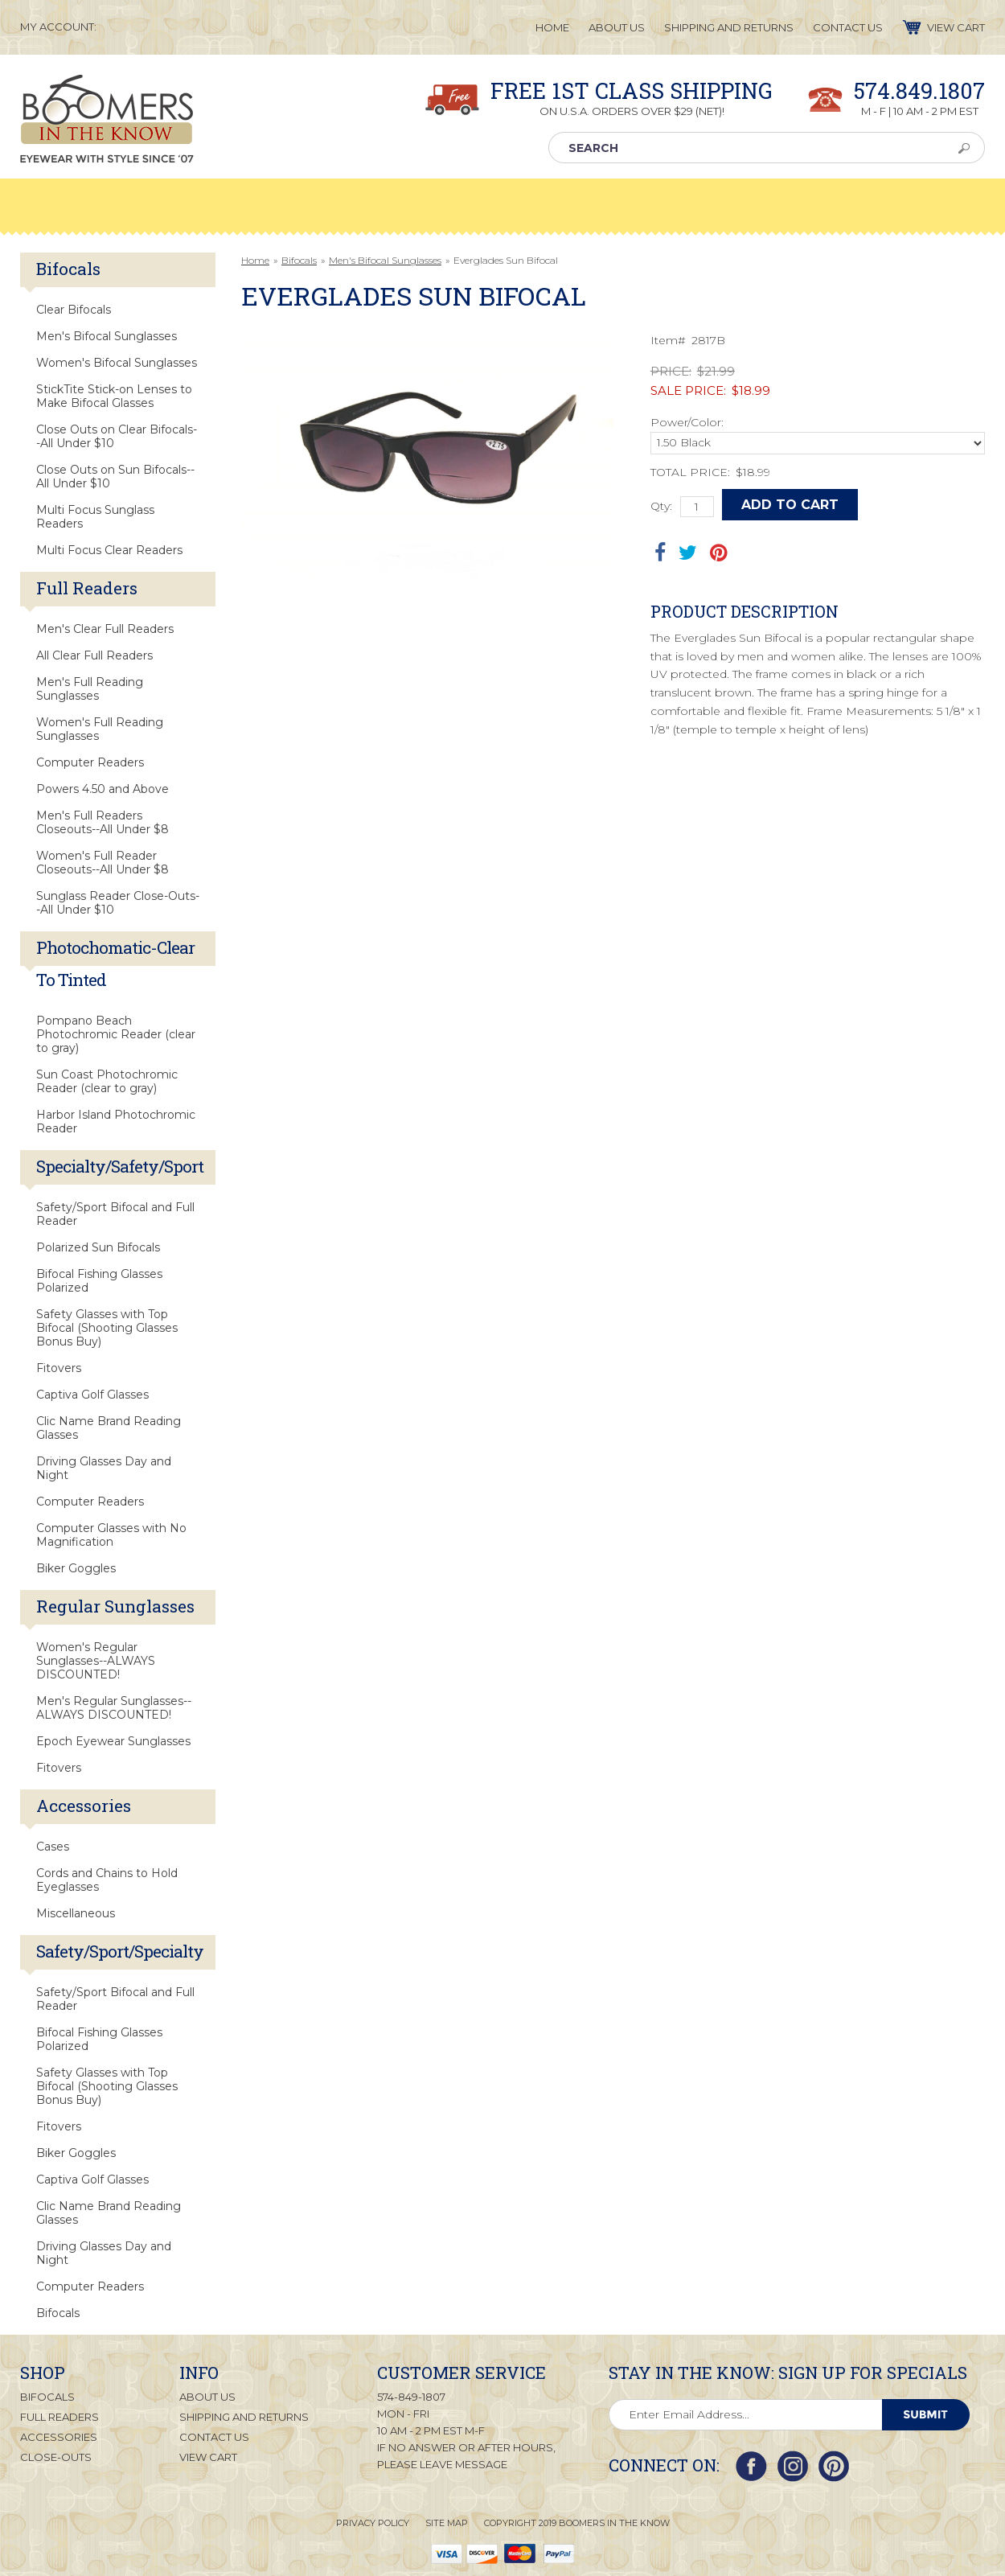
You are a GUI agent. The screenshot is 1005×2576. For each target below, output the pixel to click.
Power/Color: (687, 422)
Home (255, 260)
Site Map (446, 2523)
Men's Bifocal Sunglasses (385, 260)
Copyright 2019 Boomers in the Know (577, 2523)
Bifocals (299, 260)
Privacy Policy (372, 2523)
